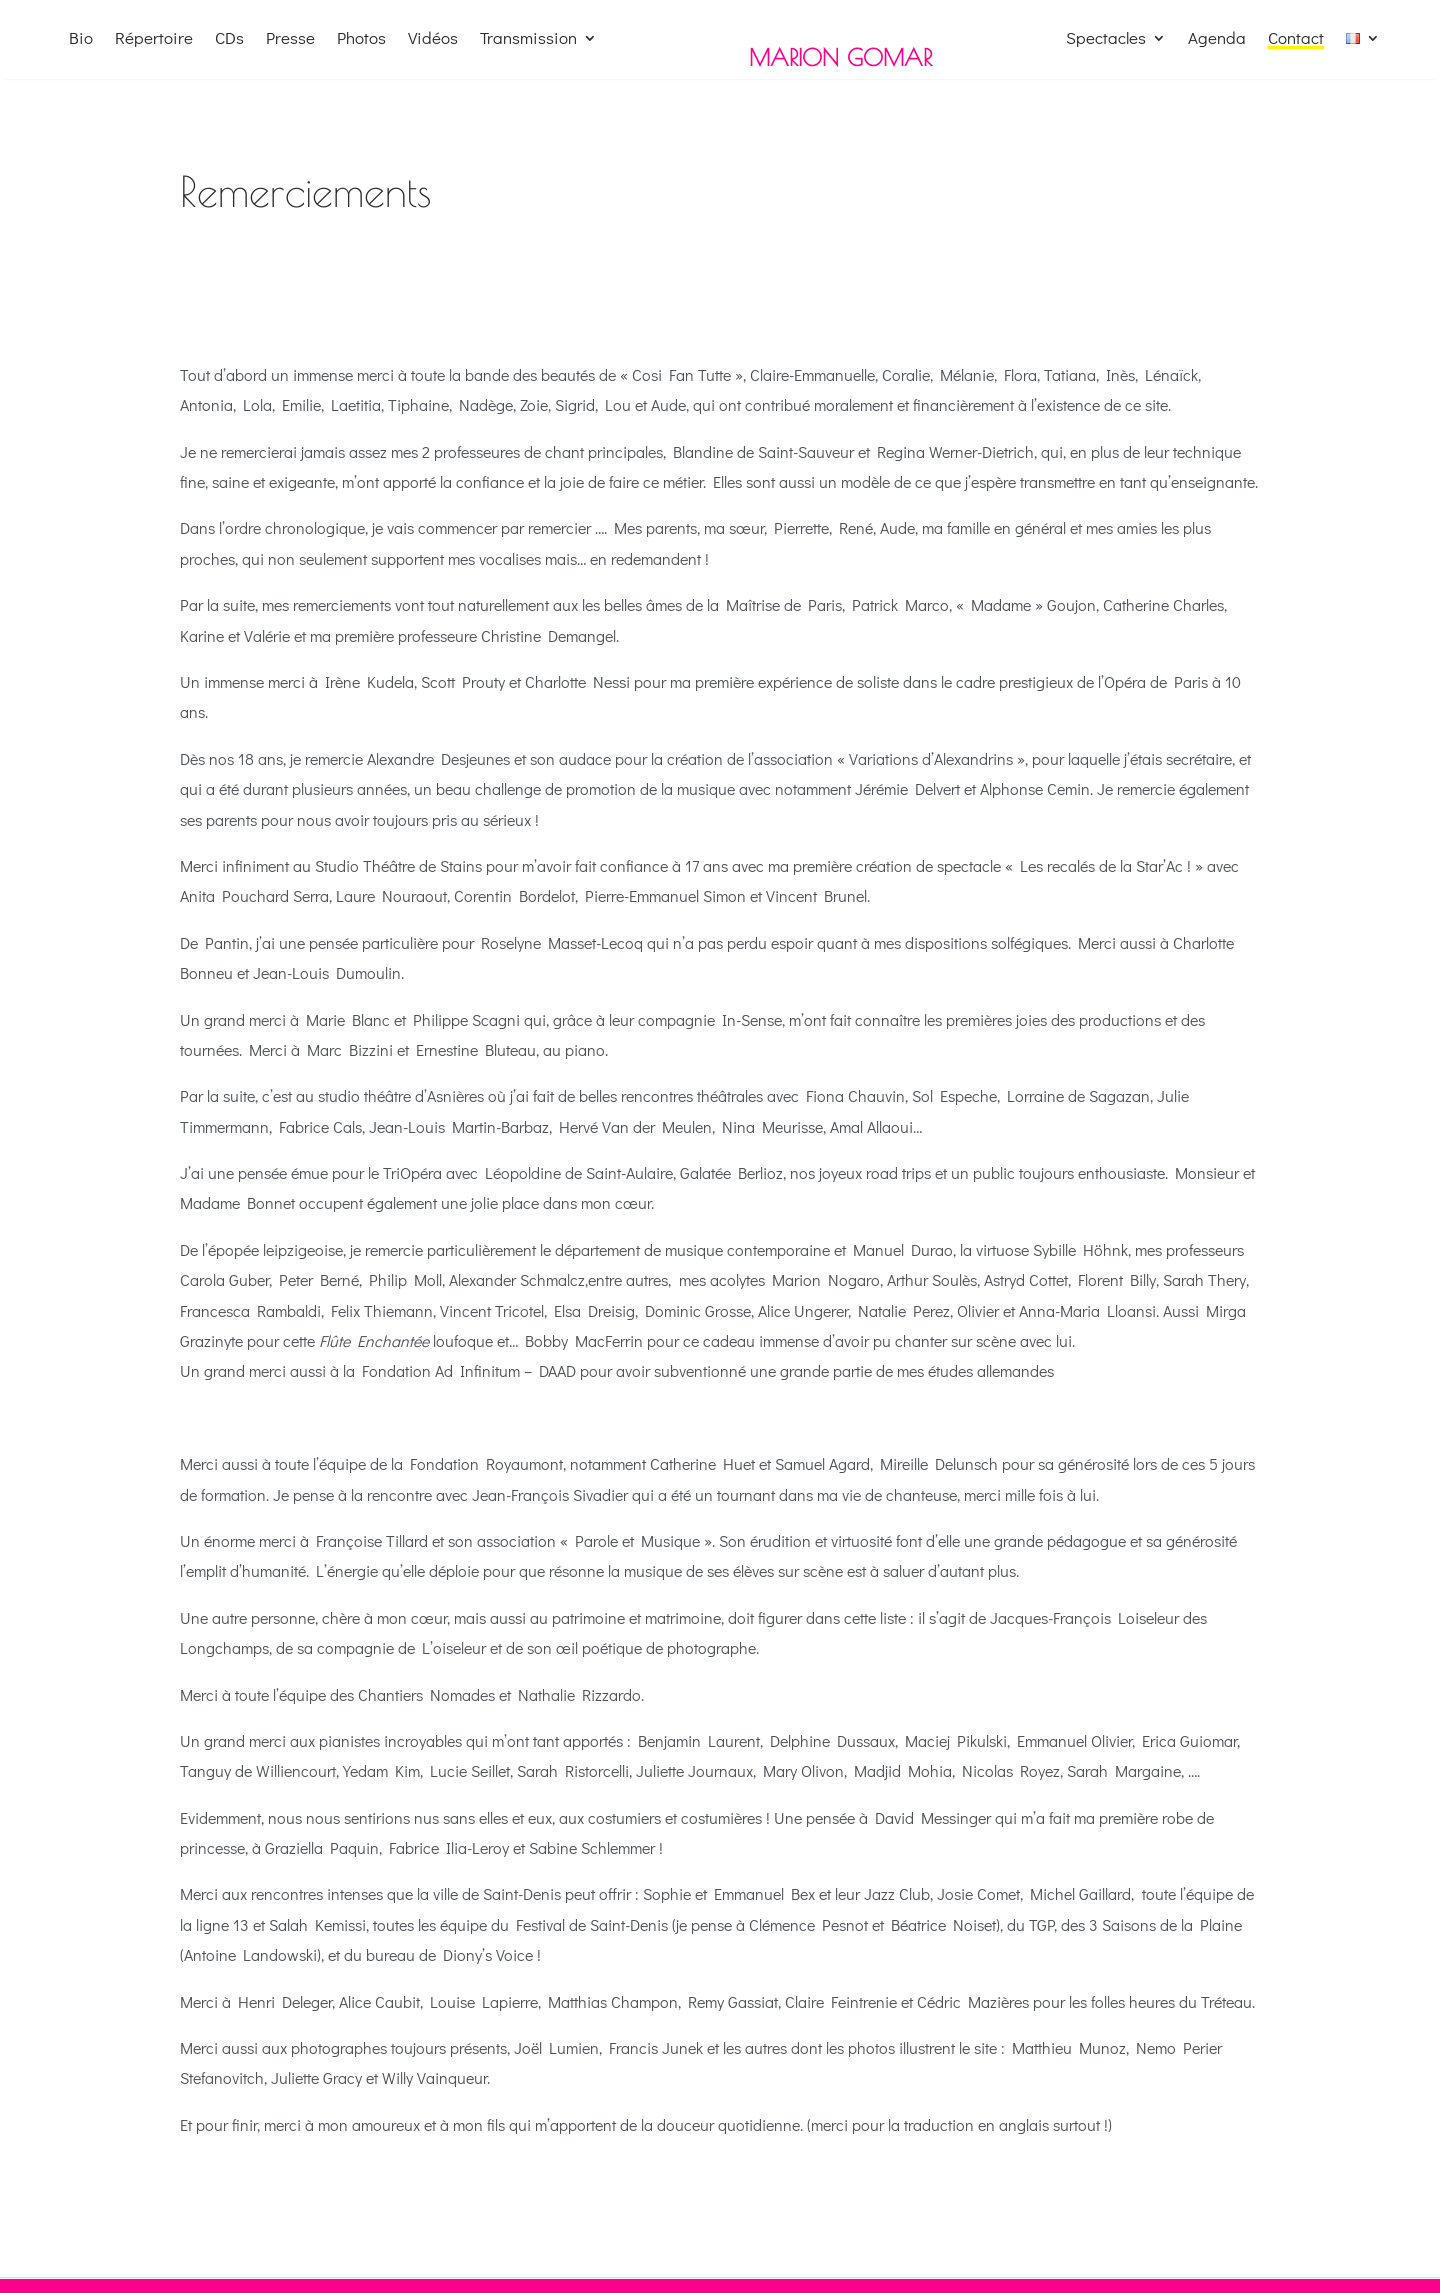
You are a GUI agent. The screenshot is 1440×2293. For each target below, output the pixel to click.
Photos (361, 40)
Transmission (528, 40)
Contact (1296, 40)
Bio (81, 40)
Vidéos (433, 40)
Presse (290, 40)
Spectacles (1106, 40)
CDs (229, 40)
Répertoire (154, 40)
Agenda (1217, 40)
